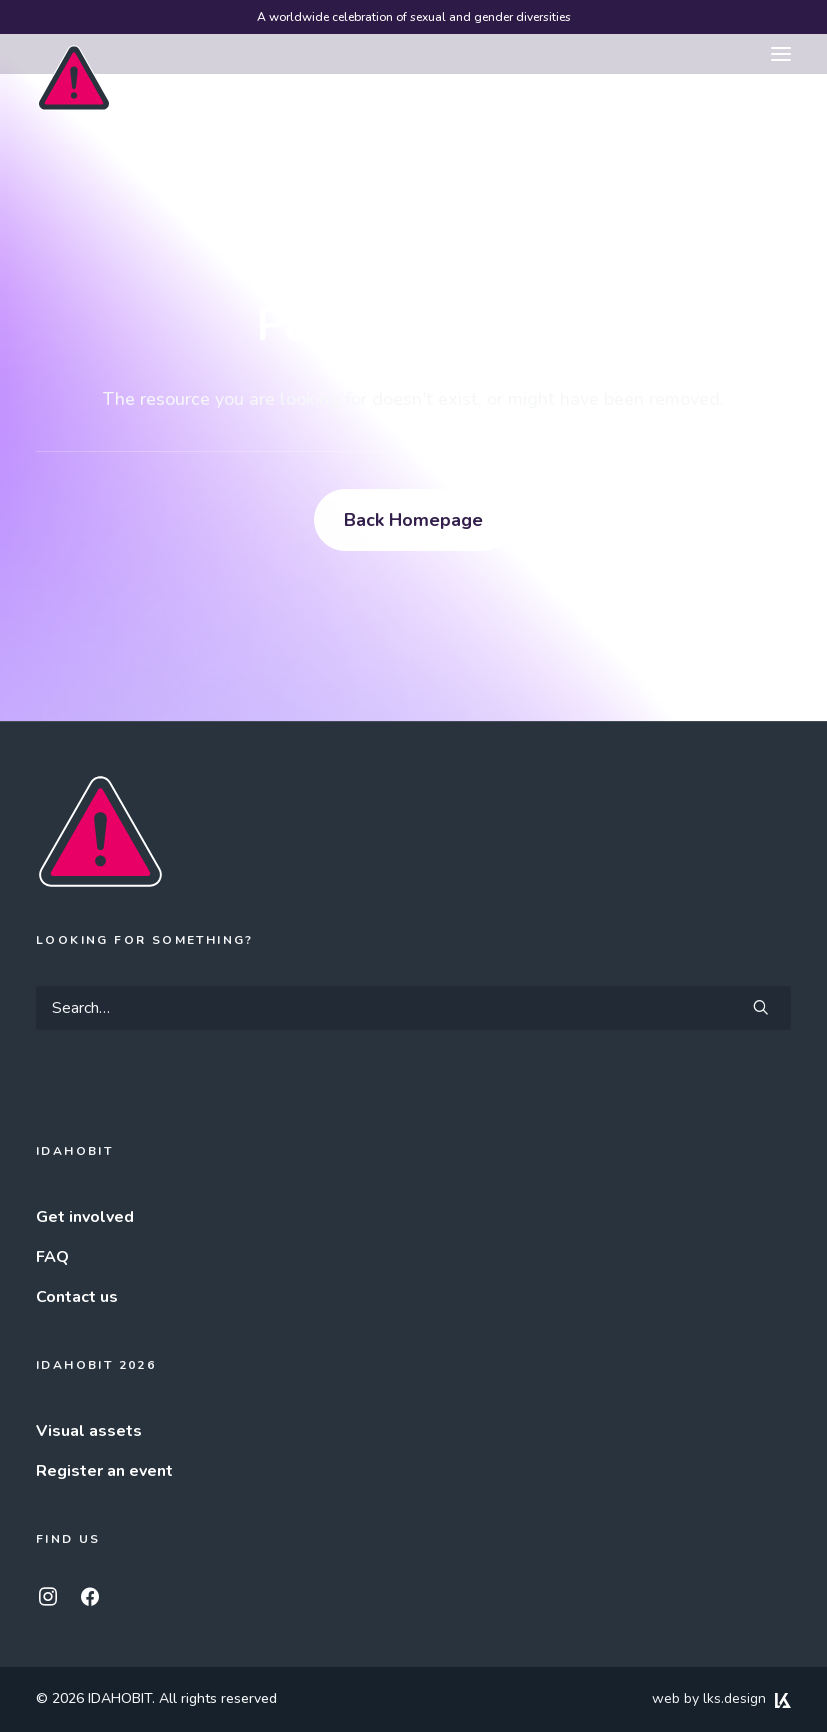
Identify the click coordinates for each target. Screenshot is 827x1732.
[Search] (413, 1008)
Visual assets (89, 1431)
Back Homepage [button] (413, 520)
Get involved (85, 1217)
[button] (781, 54)
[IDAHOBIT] (74, 55)
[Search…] (413, 1008)
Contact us (77, 1297)
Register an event (104, 1471)
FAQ (52, 1257)
